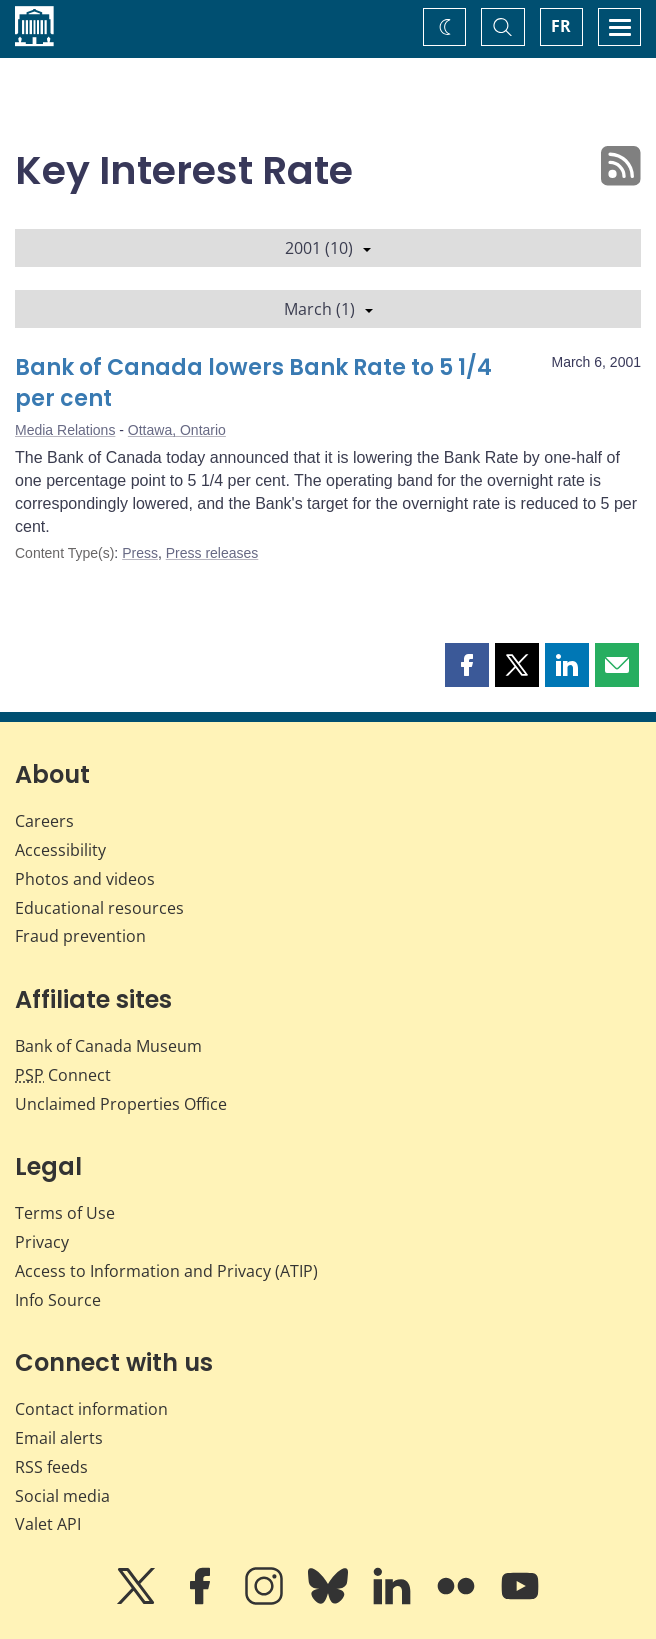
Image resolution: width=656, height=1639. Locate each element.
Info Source (58, 1300)
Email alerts (59, 1438)
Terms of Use (65, 1213)
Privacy (42, 1242)
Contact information (91, 1409)
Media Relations (65, 430)
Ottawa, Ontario (177, 430)
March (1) (328, 309)
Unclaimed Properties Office (121, 1104)
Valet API (48, 1524)
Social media (62, 1496)
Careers (44, 821)
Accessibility (60, 850)
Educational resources (99, 908)
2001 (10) (328, 248)
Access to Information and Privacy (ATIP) (166, 1271)
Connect (63, 1075)
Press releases (212, 553)
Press (140, 553)
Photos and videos (85, 879)
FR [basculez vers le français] (561, 26)
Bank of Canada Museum (108, 1046)
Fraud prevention (80, 936)
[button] (467, 665)
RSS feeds (51, 1467)
